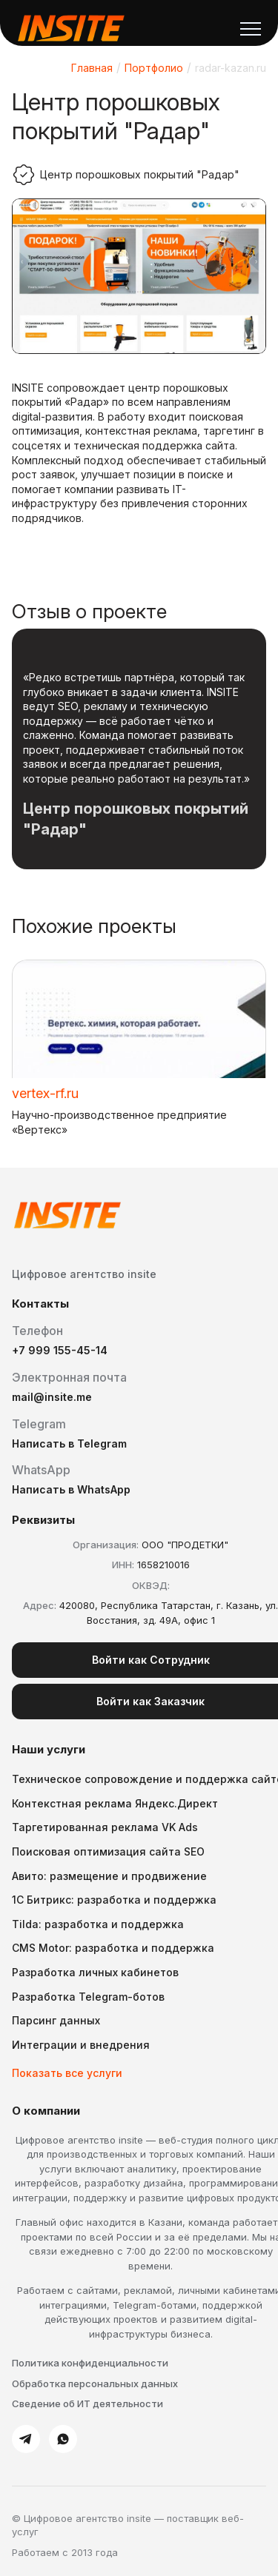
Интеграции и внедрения (81, 2044)
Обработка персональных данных (95, 2383)
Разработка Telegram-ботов (88, 1996)
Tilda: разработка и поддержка (98, 1924)
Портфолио (154, 67)
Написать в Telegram (69, 1443)
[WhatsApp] (63, 2439)
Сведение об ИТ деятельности (87, 2403)
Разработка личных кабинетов (95, 1972)
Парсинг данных (56, 2020)
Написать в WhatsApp (71, 1489)
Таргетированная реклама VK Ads (105, 1827)
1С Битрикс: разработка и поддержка (114, 1899)
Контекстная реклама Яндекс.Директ (115, 1803)
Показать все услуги (67, 2073)
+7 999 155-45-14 (59, 1350)
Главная (92, 67)
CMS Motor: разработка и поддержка (113, 1947)
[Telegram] (26, 2439)
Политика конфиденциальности (90, 2363)
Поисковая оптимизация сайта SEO (108, 1851)
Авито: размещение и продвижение (109, 1876)
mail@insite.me (52, 1397)
